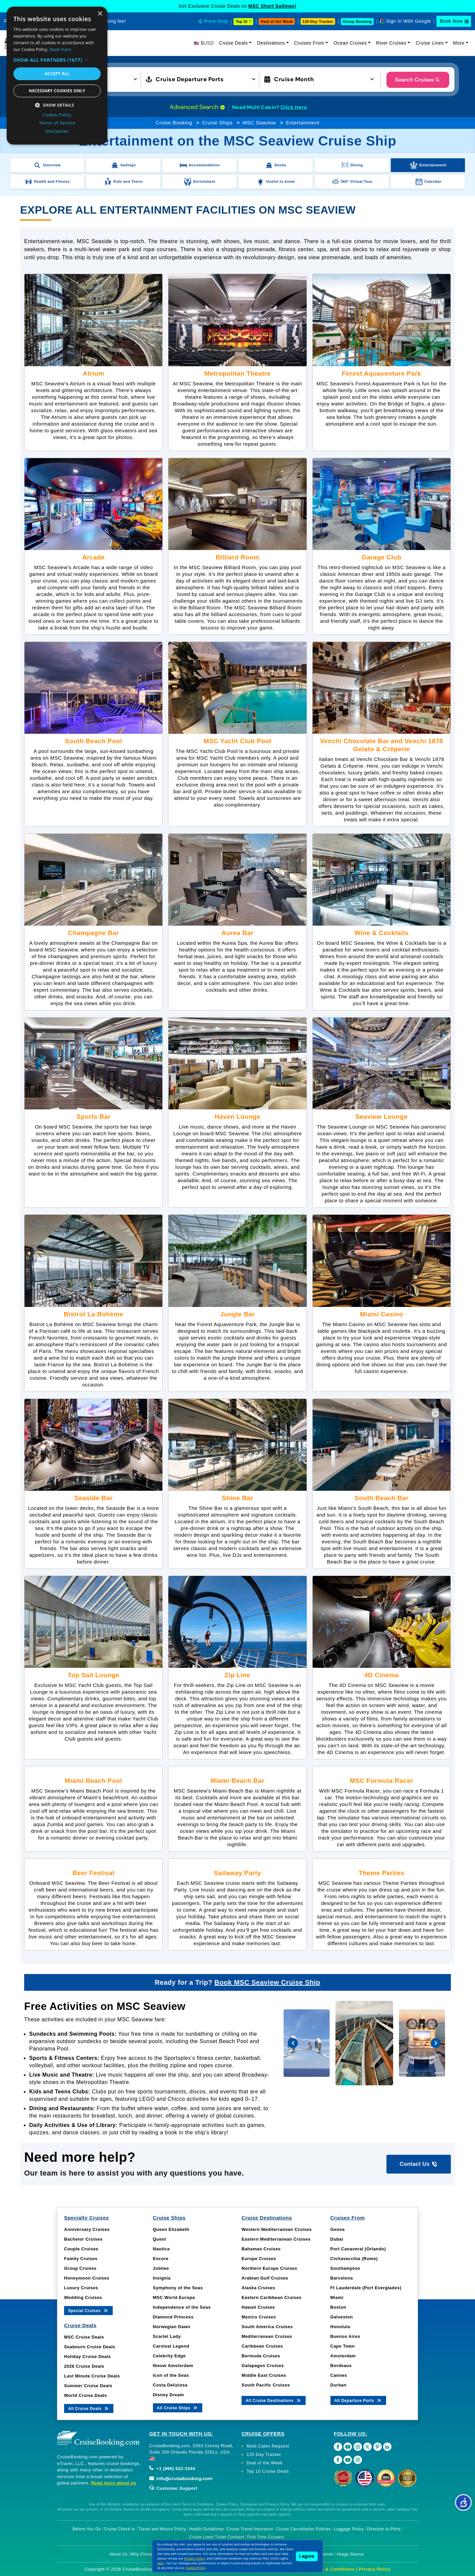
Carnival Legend (171, 2346)
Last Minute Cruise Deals (92, 2375)
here (160, 2563)
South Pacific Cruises (266, 2385)
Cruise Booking (174, 122)
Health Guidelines (206, 2529)
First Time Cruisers (265, 2537)
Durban (338, 2385)
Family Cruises (81, 2258)
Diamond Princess (173, 2316)
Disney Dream (168, 2394)
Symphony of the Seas (178, 2287)
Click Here (293, 107)
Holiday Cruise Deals (87, 2356)
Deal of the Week (277, 21)
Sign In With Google (408, 21)
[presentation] (293, 2043)
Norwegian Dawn (172, 2326)
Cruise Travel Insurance (250, 2529)
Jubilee (161, 2268)
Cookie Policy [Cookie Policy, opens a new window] (57, 115)
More (459, 43)
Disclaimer (323, 2554)
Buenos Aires (345, 2336)
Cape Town (342, 2346)
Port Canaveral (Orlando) (358, 2248)
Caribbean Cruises (262, 2346)
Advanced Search (197, 107)
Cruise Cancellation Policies (303, 2529)
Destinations (271, 43)
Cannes (338, 2375)
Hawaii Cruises (258, 2307)
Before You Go (86, 2529)
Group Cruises (80, 2268)
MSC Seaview (259, 122)
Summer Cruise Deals (88, 2385)
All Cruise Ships (178, 2407)
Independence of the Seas (182, 2307)
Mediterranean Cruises (267, 2336)
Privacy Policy (374, 2569)
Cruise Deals (233, 43)
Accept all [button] (57, 73)
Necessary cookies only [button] (57, 91)
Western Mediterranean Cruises (277, 2229)
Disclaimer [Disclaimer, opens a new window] (57, 131)
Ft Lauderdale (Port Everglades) (366, 2287)
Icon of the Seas (171, 2375)
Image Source (350, 2554)
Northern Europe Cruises (269, 2268)
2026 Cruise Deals (84, 2366)
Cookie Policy (195, 2568)
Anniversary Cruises (87, 2229)
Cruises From (309, 43)
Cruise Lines (430, 43)
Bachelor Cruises (83, 2239)
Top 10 (241, 21)
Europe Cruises (259, 2258)
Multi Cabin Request (268, 2446)
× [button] (99, 13)
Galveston (341, 2316)
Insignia (162, 2278)
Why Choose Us (146, 2554)
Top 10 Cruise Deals (268, 2471)
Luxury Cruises (81, 2287)
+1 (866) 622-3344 (172, 2468)
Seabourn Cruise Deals (89, 2346)
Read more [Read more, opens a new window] (60, 49)
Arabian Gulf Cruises (265, 2278)
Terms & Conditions (332, 2569)
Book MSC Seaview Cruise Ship (267, 1982)
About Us (118, 2554)
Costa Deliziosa (170, 2385)
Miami (337, 2297)
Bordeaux (341, 2365)
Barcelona (341, 2278)
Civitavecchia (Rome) (354, 2258)
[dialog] (57, 76)
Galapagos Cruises (263, 2365)
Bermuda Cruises (261, 2355)
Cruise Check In (119, 2529)
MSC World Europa (174, 2297)
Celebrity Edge (169, 2355)
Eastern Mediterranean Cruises (276, 2239)
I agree (306, 2556)
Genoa (337, 2229)
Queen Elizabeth (171, 2229)
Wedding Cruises (83, 2297)
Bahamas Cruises (261, 2248)
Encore (161, 2258)
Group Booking (357, 21)
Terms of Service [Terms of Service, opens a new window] (57, 123)
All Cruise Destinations (274, 2400)
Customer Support (173, 2488)
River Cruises (391, 43)
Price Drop (216, 21)
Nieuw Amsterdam (173, 2365)
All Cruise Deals (88, 2408)
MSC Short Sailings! (272, 6)
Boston (338, 2307)
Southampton (345, 2268)
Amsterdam (343, 2355)
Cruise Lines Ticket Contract (216, 2537)
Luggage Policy (349, 2529)
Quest (159, 2239)
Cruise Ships (217, 122)
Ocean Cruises (350, 43)
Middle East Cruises (264, 2375)
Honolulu (340, 2326)
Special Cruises (88, 2310)
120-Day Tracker (318, 21)
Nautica (161, 2248)
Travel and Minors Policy (162, 2529)
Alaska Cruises (258, 2287)
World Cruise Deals (85, 2395)
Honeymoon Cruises (86, 2278)
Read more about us (113, 2482)
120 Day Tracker (264, 2454)
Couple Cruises (81, 2248)
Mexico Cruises (259, 2316)
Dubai (337, 2239)
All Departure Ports (358, 2400)
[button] (57, 59)
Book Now (451, 21)
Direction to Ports (384, 2529)
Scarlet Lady (167, 2336)
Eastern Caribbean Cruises (272, 2297)
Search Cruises (417, 79)
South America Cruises (267, 2326)
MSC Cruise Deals (84, 2337)
